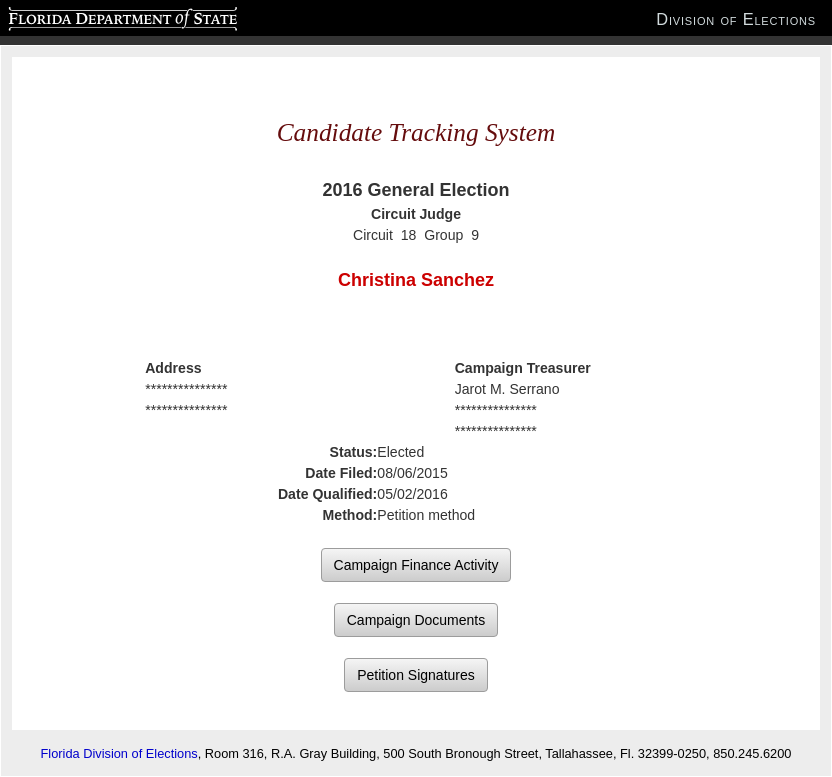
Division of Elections (736, 19)
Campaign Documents (416, 620)
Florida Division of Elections (119, 753)
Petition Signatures (416, 675)
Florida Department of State (83, 16)
